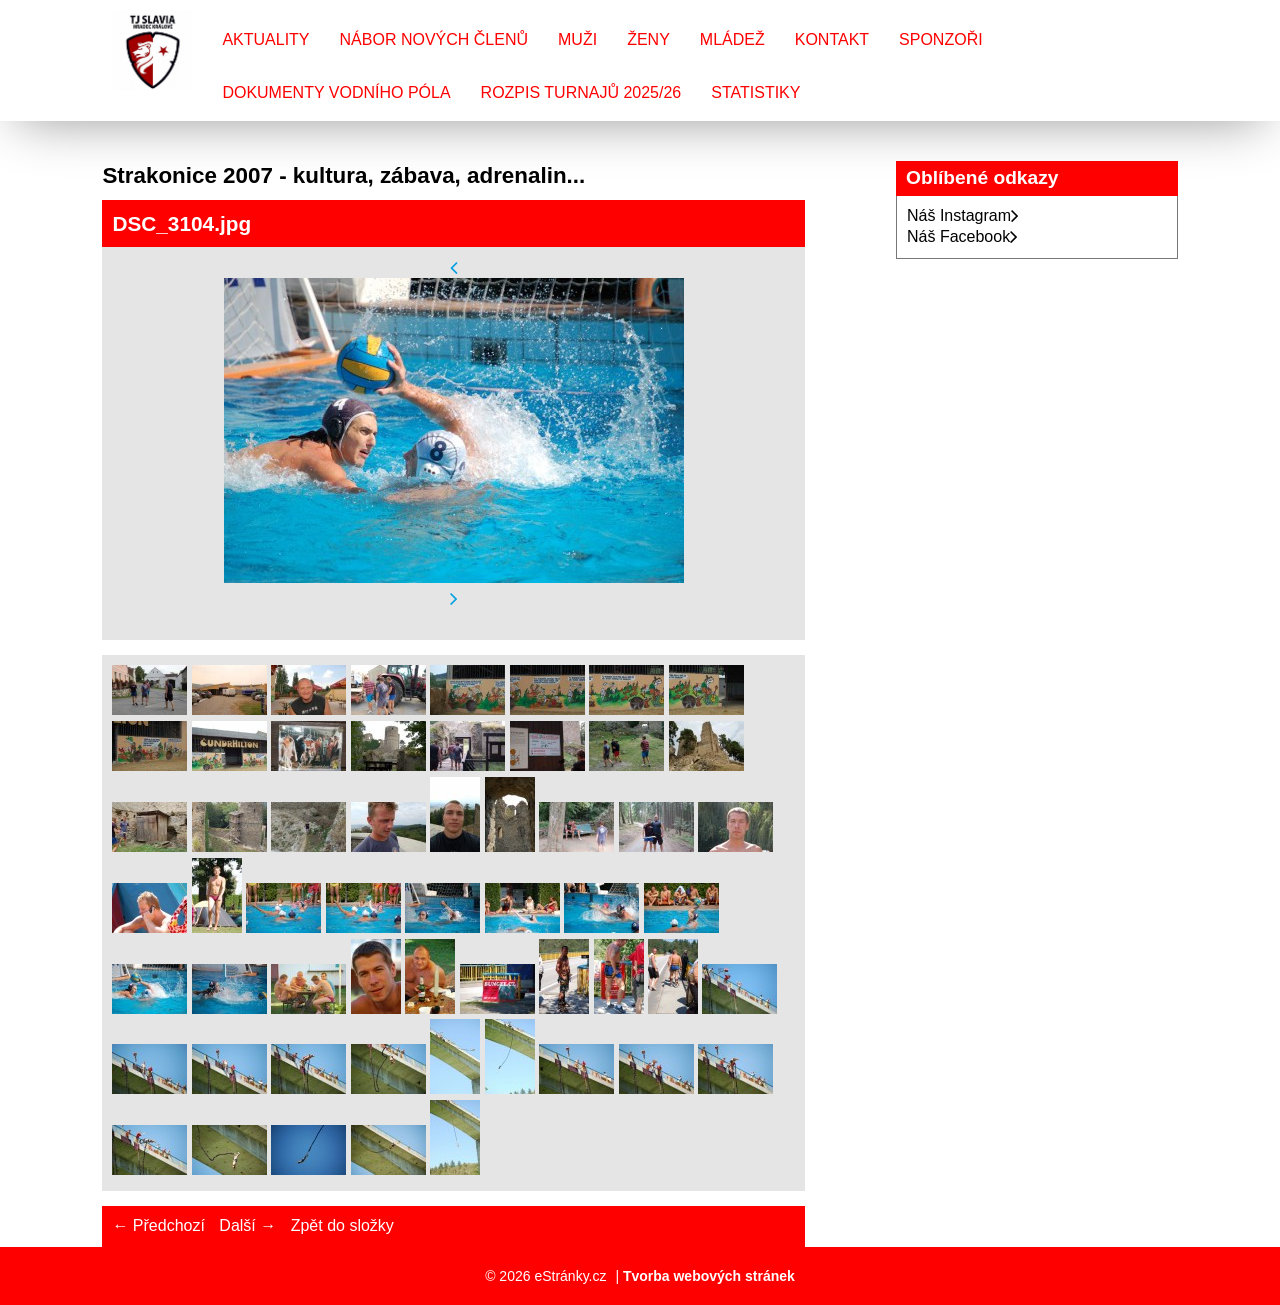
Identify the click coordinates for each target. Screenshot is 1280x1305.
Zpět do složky (342, 1225)
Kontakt (832, 39)
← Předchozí (158, 1225)
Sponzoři (941, 39)
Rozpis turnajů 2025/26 (581, 92)
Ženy (648, 39)
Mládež (732, 39)
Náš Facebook (962, 236)
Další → (247, 1225)
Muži (577, 39)
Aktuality (265, 39)
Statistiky (755, 92)
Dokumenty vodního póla (336, 92)
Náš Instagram (963, 215)
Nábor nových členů (434, 39)
